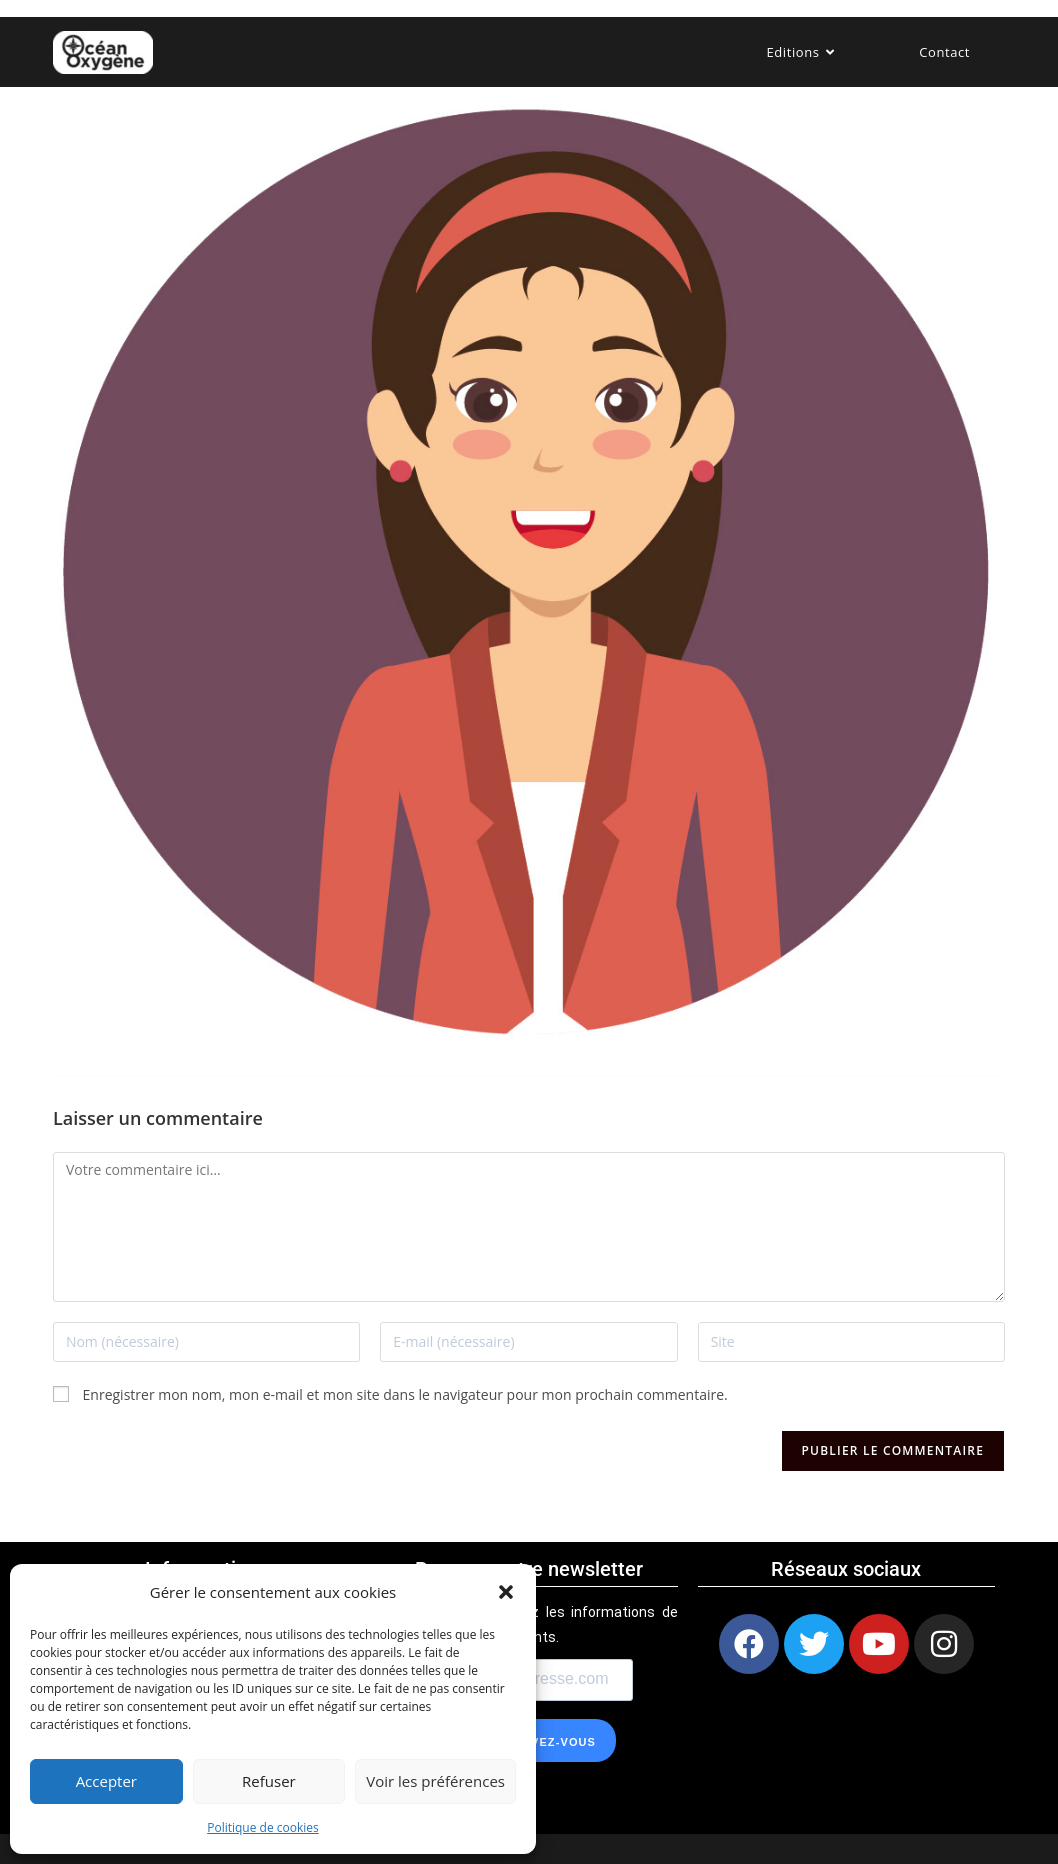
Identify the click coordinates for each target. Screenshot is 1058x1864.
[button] (506, 1592)
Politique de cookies (263, 1827)
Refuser (269, 1781)
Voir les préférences (435, 1781)
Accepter (106, 1781)
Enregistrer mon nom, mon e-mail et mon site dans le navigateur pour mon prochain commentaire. (405, 1394)
